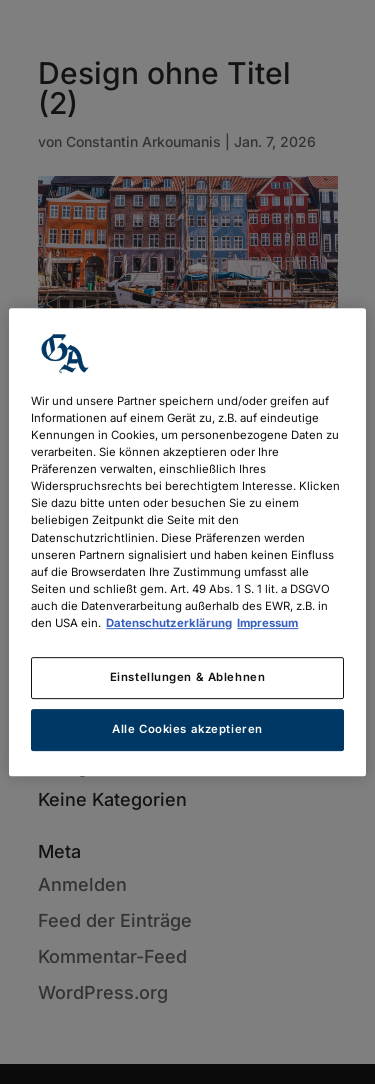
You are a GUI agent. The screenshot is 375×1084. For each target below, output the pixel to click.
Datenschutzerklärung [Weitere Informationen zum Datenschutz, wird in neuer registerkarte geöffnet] (169, 623)
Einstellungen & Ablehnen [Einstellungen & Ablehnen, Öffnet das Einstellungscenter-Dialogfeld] (188, 677)
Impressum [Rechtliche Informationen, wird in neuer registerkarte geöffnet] (267, 623)
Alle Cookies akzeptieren (187, 729)
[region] (187, 542)
